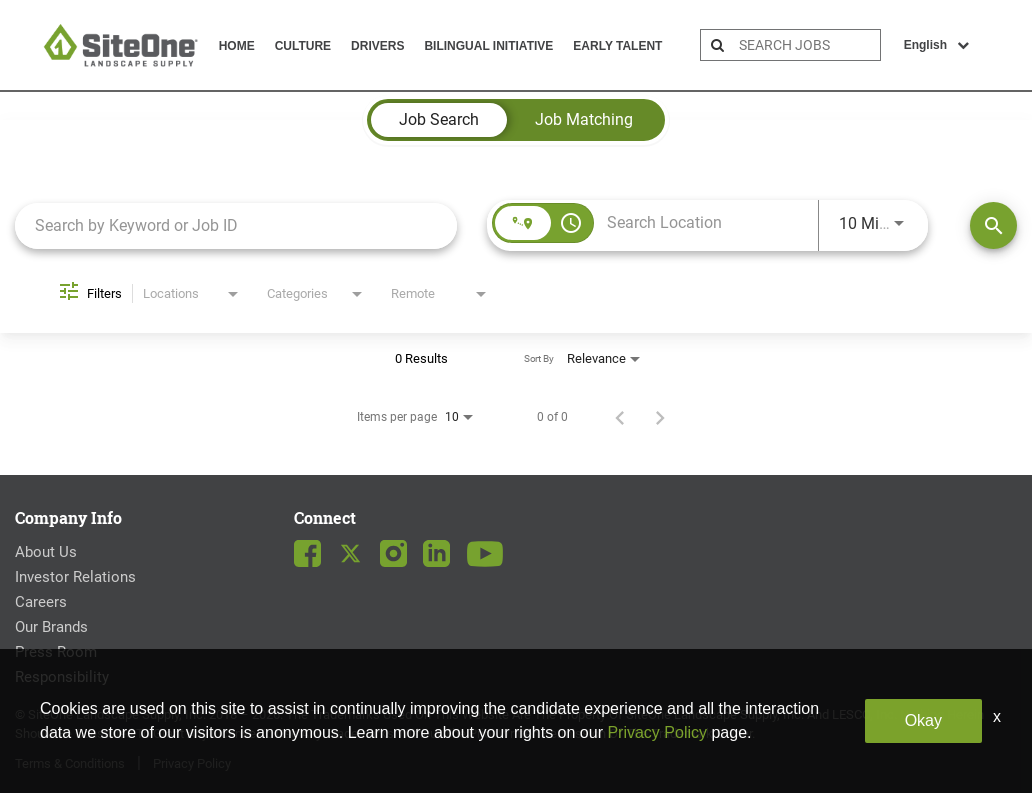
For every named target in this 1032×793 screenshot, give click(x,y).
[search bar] (806, 45)
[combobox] (236, 225)
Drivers (377, 46)
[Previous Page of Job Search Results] (620, 417)
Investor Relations (75, 577)
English (936, 45)
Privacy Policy (192, 763)
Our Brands (51, 627)
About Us (46, 552)
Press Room (56, 652)
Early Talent (617, 46)
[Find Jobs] (993, 225)
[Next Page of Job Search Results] (660, 417)
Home (237, 46)
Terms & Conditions (70, 763)
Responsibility (62, 677)
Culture (303, 46)
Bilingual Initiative (488, 46)
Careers (41, 602)
